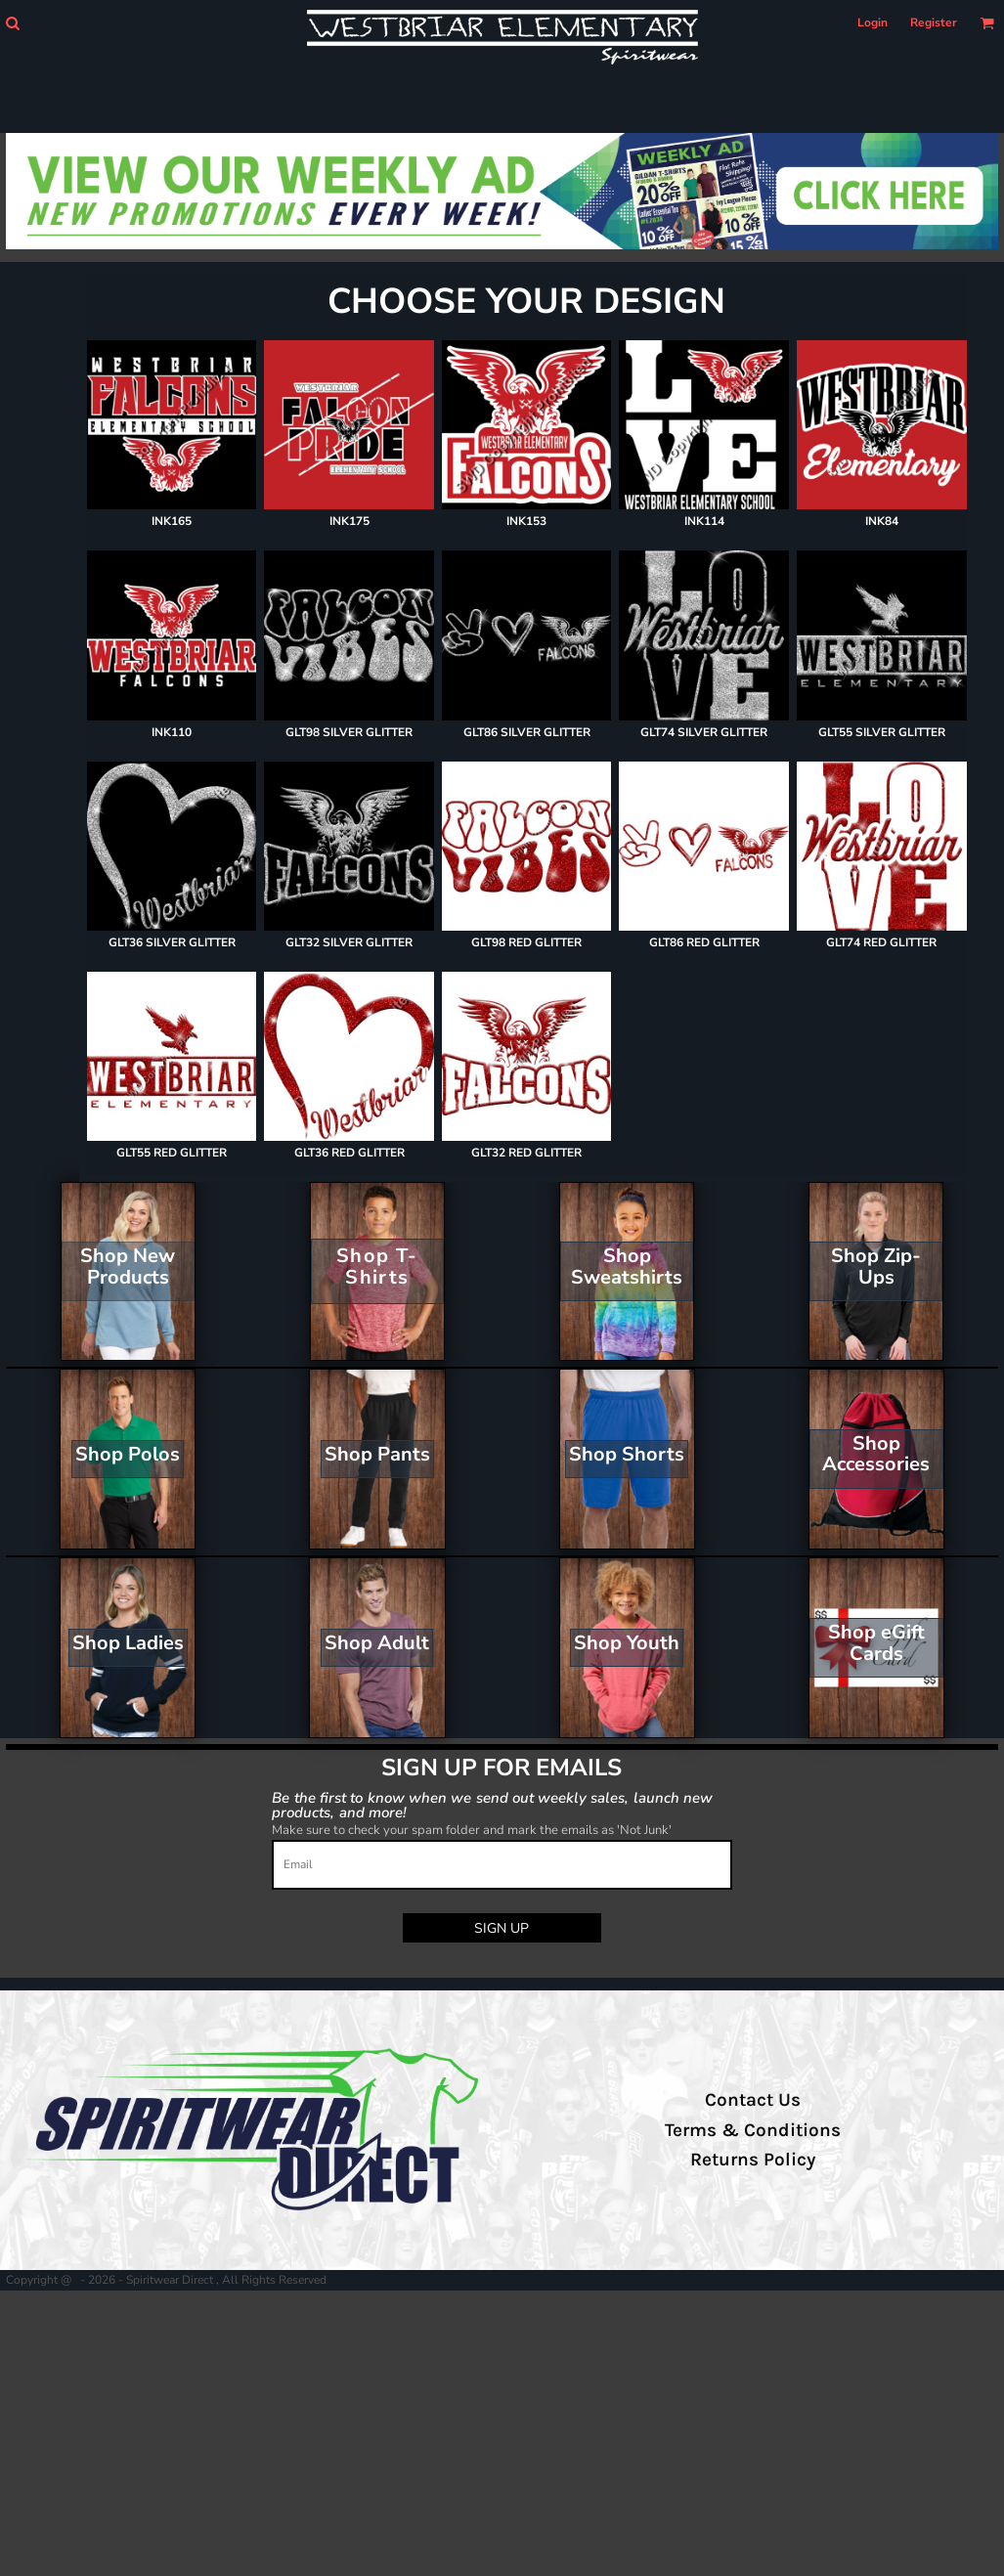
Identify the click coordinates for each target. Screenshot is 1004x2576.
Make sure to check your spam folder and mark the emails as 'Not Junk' (472, 1830)
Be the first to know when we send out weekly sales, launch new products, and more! (492, 1804)
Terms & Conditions (753, 2130)
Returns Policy (752, 2159)
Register (933, 22)
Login (872, 22)
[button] (12, 23)
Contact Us (753, 2100)
